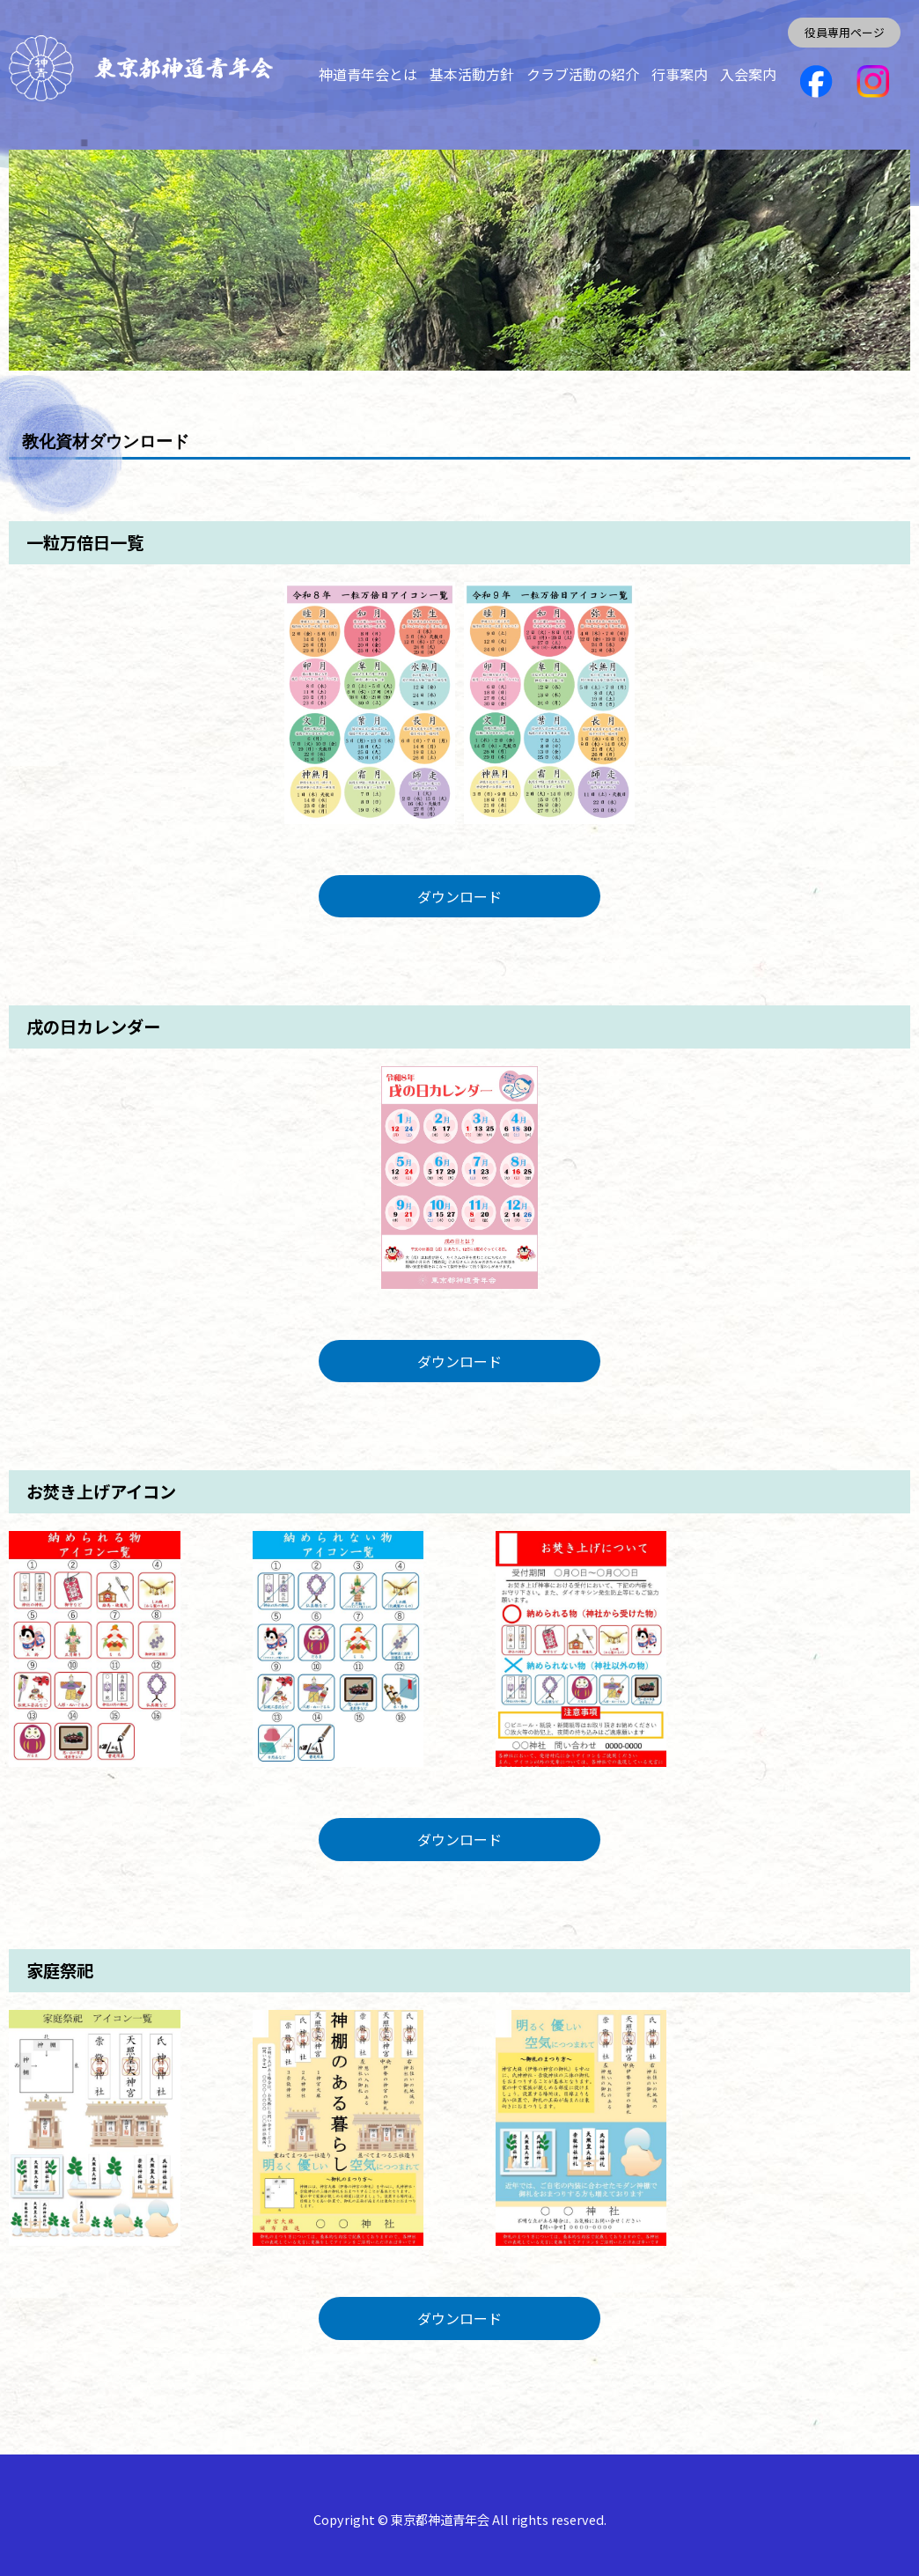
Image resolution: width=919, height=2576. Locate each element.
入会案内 (748, 74)
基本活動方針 (472, 74)
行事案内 (679, 74)
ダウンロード (459, 896)
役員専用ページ (845, 32)
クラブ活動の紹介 (582, 74)
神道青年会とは (368, 74)
